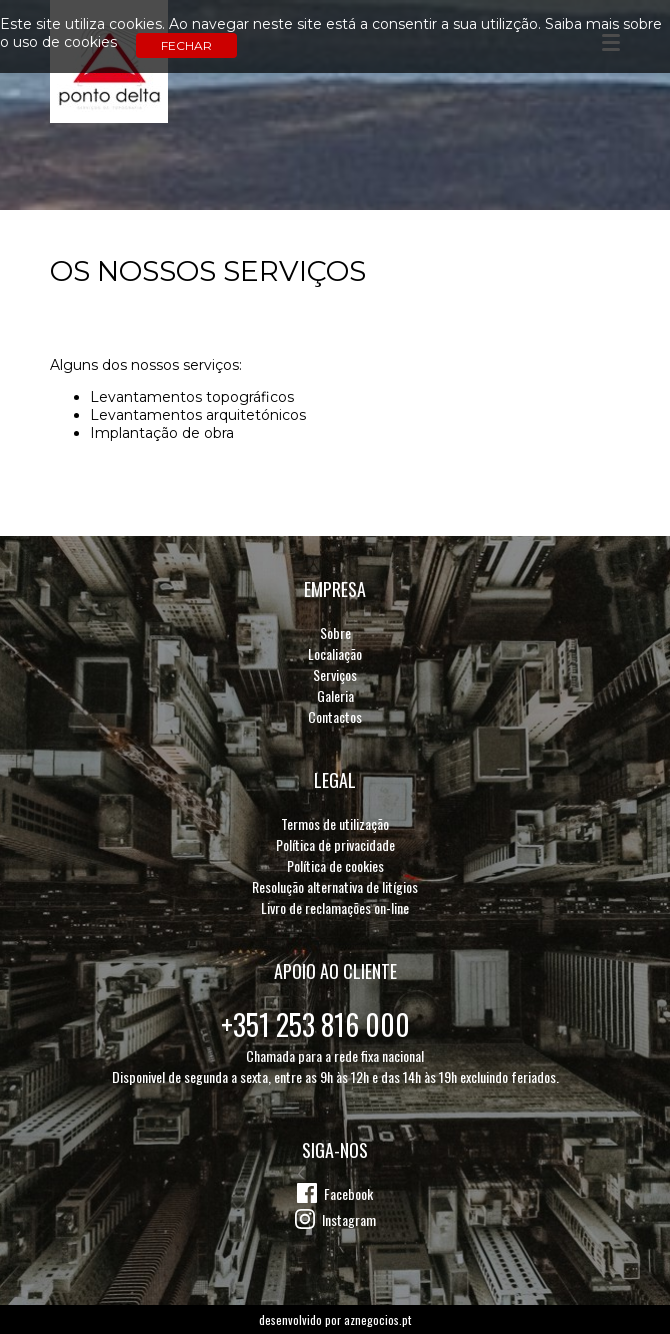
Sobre (335, 632)
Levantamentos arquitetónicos (198, 415)
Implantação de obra (162, 433)
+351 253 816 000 (315, 1024)
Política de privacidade (335, 844)
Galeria (335, 695)
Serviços (335, 674)
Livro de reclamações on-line (335, 907)
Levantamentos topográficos (192, 397)
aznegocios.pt (377, 1319)
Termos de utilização (335, 823)
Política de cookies (335, 865)
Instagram (349, 1219)
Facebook (348, 1193)
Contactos (335, 716)
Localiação (335, 653)
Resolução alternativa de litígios (335, 886)
